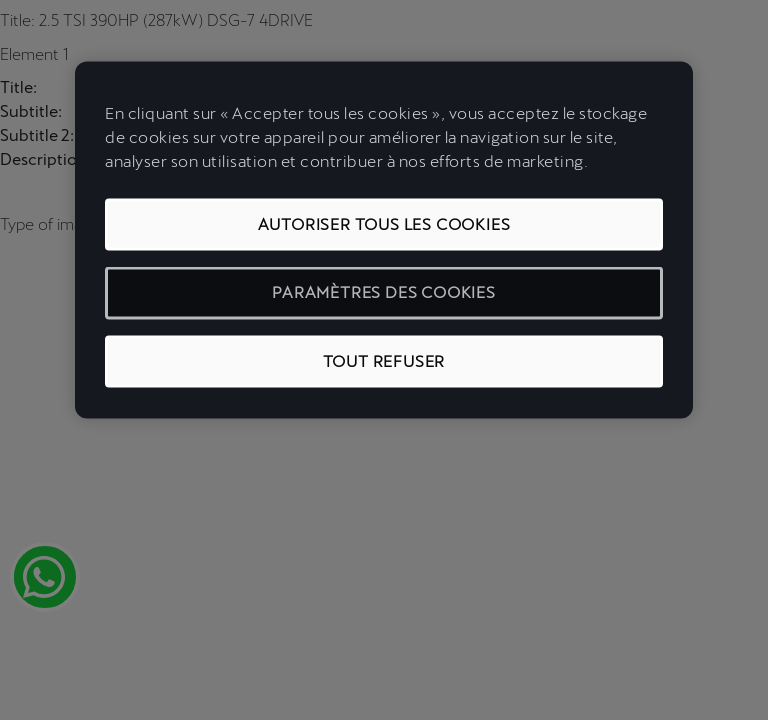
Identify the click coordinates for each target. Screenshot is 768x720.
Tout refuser (384, 360)
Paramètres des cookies (384, 292)
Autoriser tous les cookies (384, 224)
